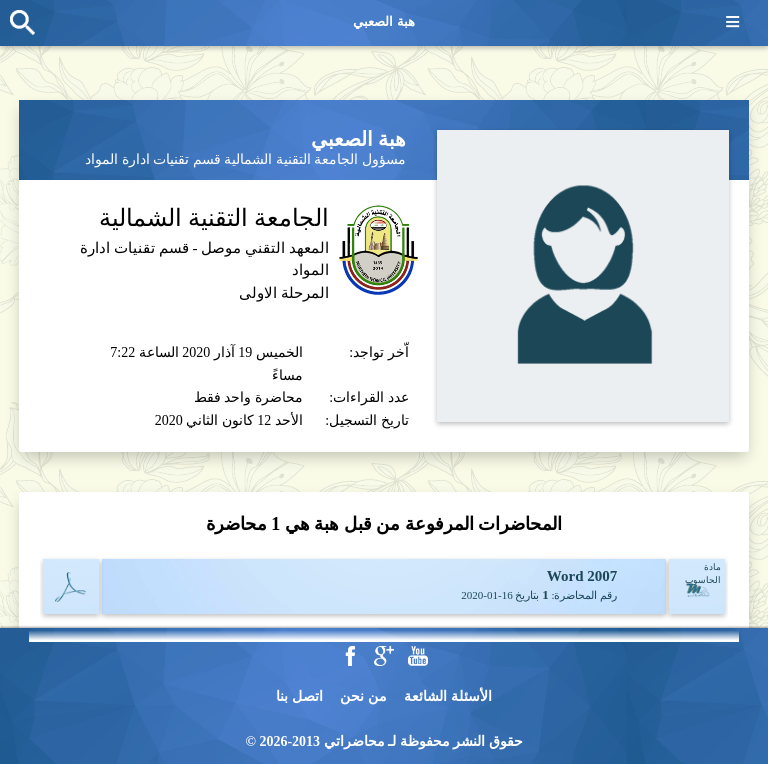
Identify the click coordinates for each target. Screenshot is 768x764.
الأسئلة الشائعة (448, 696)
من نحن (363, 696)
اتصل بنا (299, 696)
